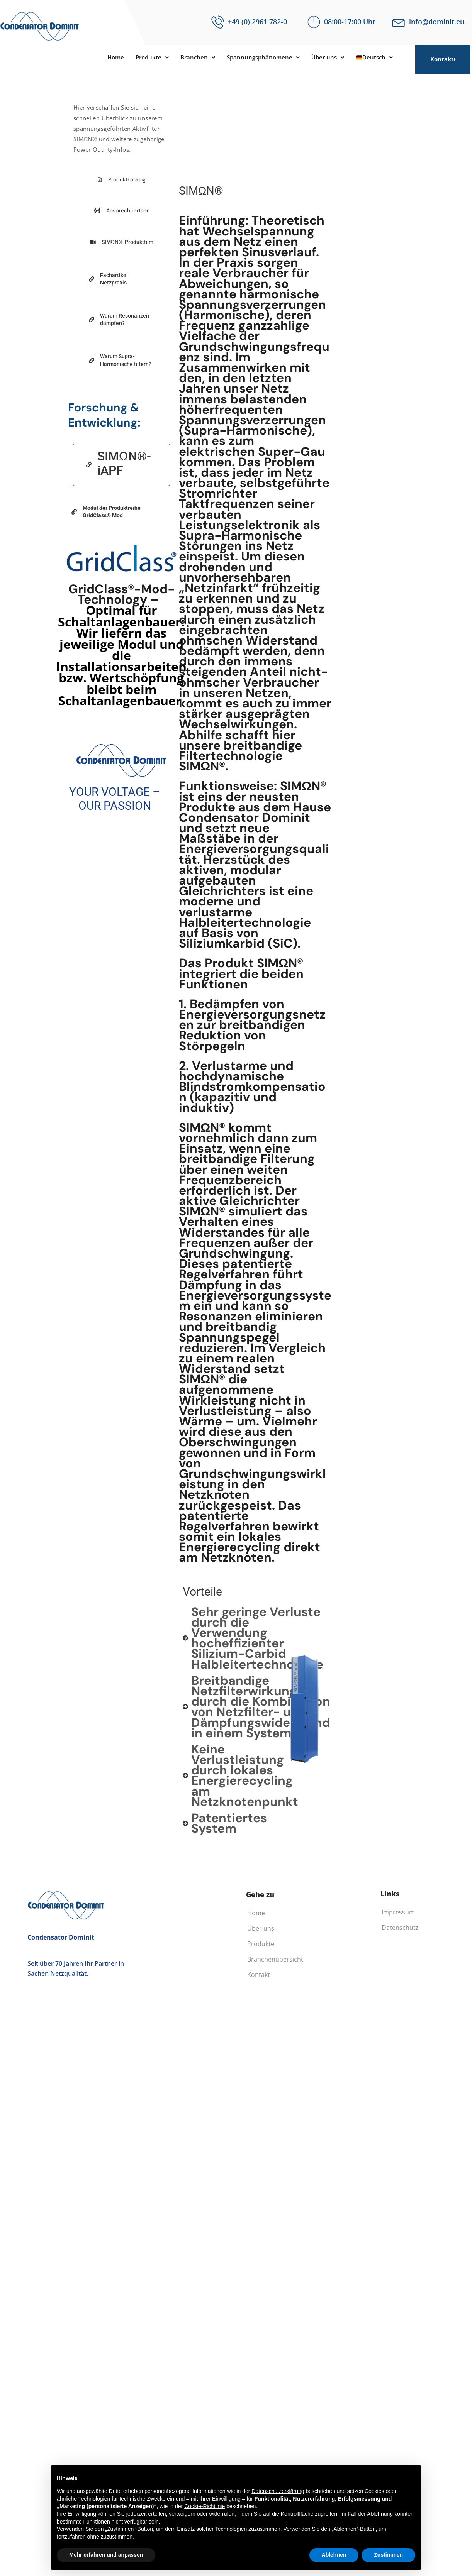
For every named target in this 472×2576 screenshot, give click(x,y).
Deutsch (382, 57)
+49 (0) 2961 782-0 (257, 21)
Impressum (398, 1912)
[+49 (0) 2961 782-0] (217, 21)
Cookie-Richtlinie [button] (204, 2506)
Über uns (333, 57)
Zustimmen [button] (388, 2555)
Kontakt (443, 59)
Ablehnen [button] (334, 2555)
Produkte (146, 57)
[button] (146, 57)
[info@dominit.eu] (398, 21)
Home (107, 57)
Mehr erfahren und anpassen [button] (106, 2555)
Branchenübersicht (275, 1959)
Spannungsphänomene (264, 57)
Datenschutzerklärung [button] (277, 2491)
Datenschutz (400, 1927)
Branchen (194, 57)
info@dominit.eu (436, 21)
